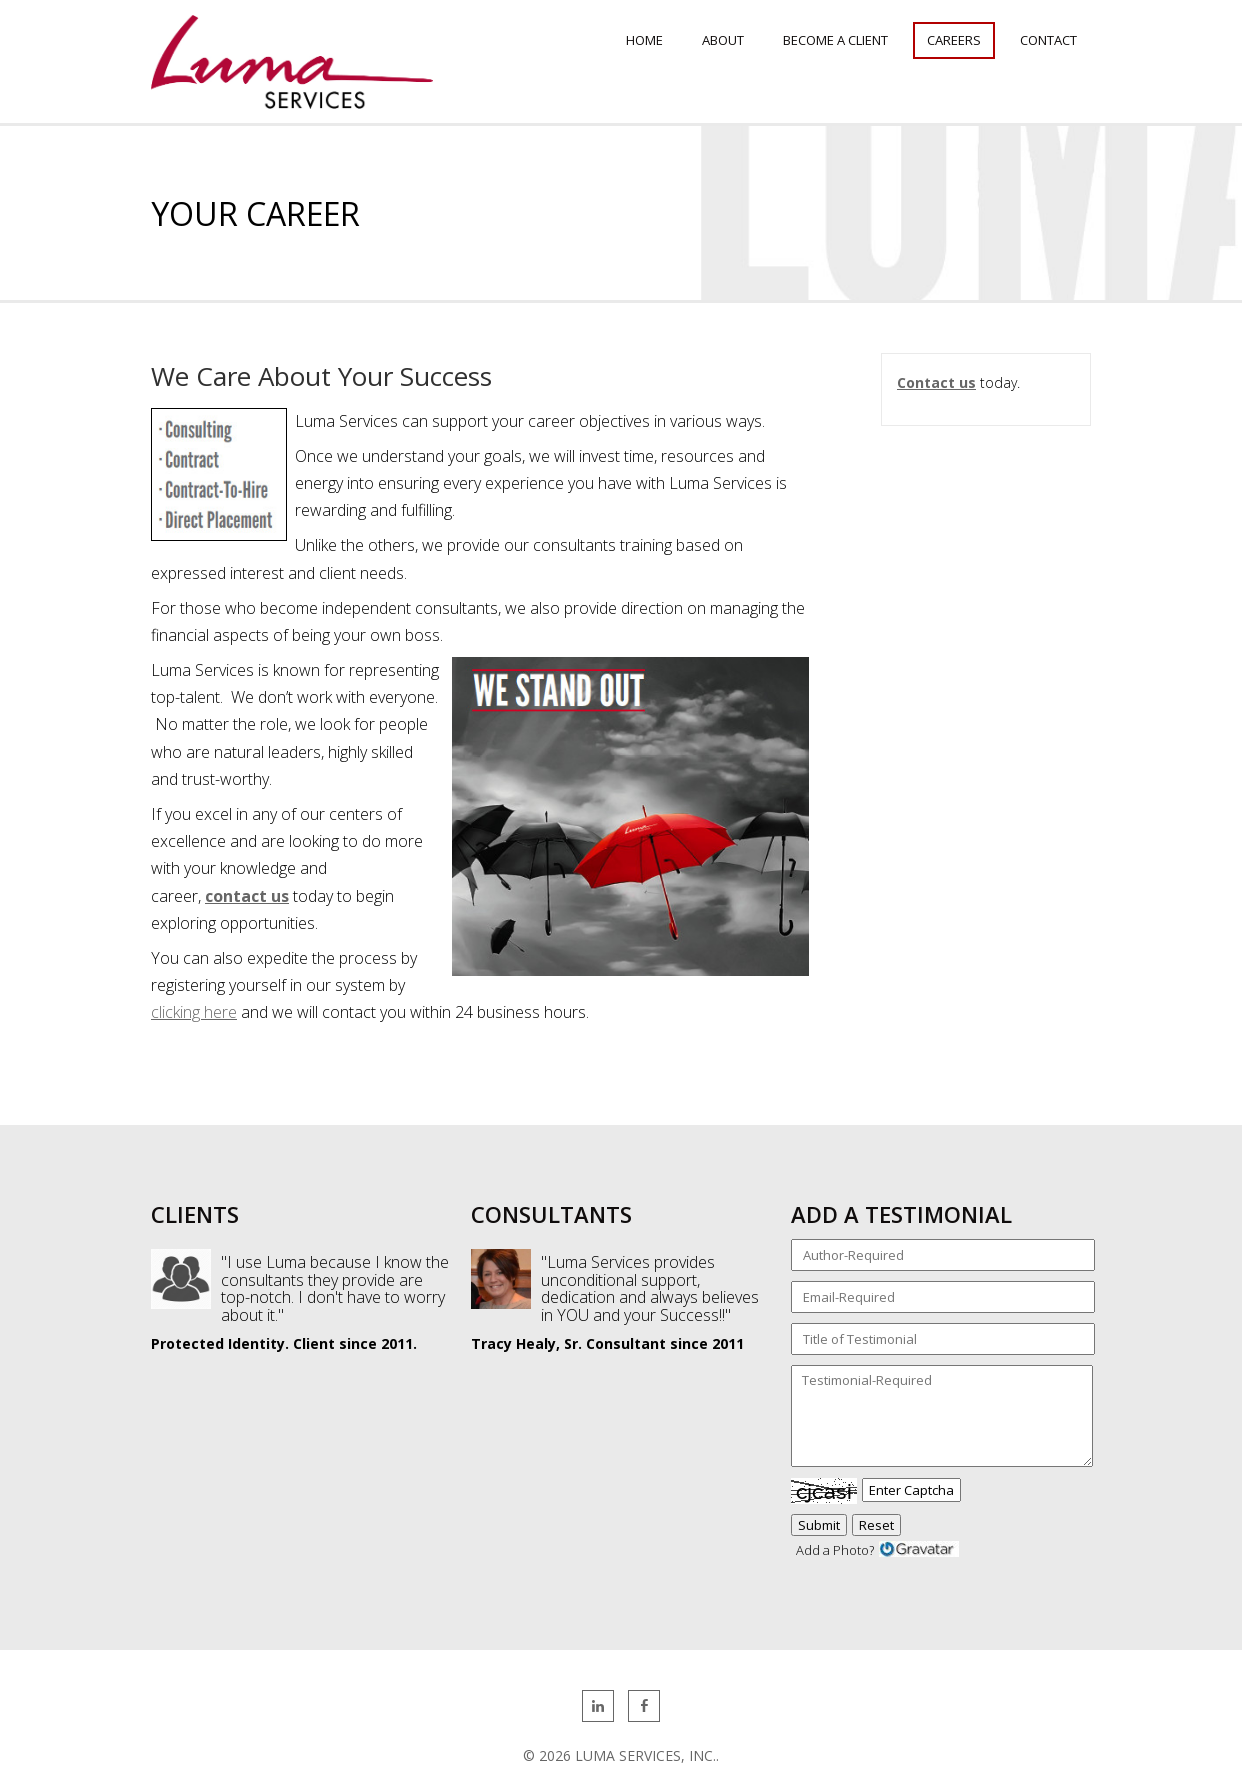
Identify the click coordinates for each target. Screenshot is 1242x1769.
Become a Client (835, 40)
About (723, 40)
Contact (1048, 40)
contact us (247, 896)
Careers (954, 40)
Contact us (936, 382)
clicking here (194, 1012)
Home (644, 40)
